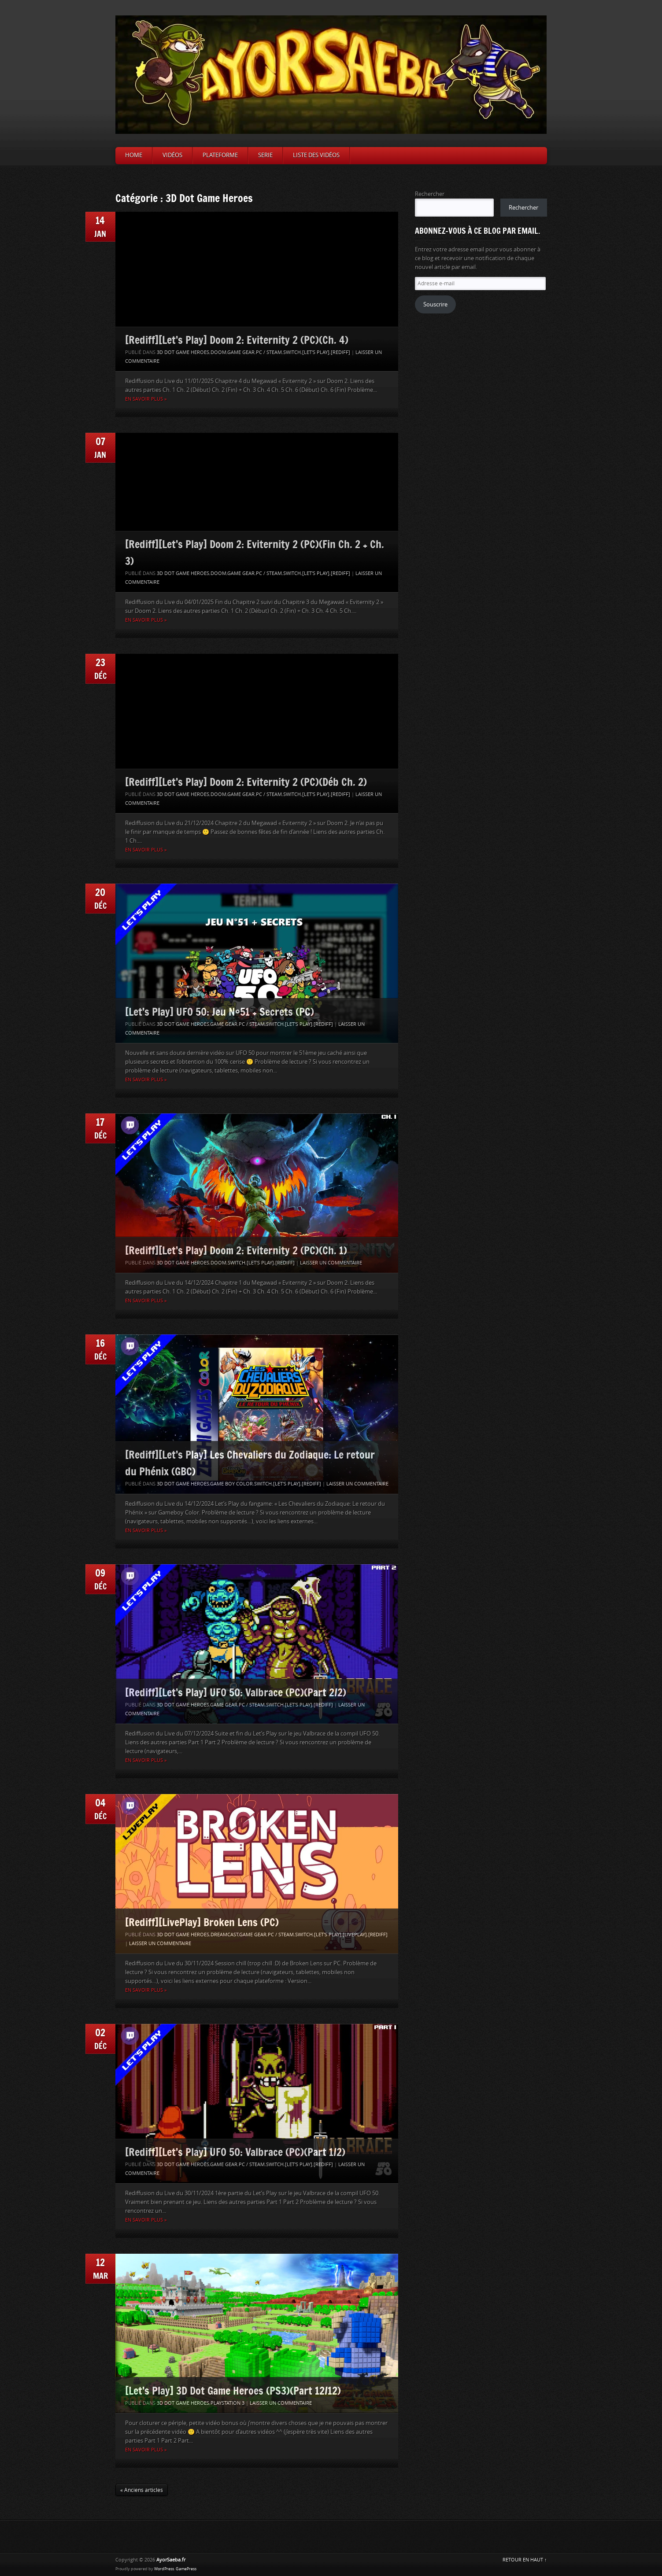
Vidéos (172, 155)
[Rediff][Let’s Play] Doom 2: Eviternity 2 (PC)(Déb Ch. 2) (246, 781)
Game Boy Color (231, 1484)
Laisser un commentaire (331, 1263)
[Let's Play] (315, 352)
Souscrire (435, 304)
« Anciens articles (141, 2490)
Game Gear (241, 352)
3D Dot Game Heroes (183, 352)
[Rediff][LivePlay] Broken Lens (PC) (202, 1922)
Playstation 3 (227, 2403)
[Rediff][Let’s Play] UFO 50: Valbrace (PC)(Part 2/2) (235, 1692)
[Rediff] (340, 352)
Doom (218, 352)
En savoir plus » (145, 399)
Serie (265, 155)
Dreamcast (224, 1935)
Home (133, 155)
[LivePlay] (355, 1935)
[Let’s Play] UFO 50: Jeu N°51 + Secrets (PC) (219, 1011)
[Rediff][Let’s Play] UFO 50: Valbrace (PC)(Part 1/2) (235, 2152)
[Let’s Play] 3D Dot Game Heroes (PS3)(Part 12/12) (233, 2390)
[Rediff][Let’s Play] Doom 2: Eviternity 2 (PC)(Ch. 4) (236, 339)
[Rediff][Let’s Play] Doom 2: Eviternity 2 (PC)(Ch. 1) (236, 1250)
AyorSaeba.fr (170, 2560)
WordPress (164, 2569)
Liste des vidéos (316, 155)
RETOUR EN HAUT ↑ (525, 2560)
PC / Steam (269, 352)
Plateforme (220, 155)
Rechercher (429, 194)
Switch (292, 352)
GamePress (186, 2569)
